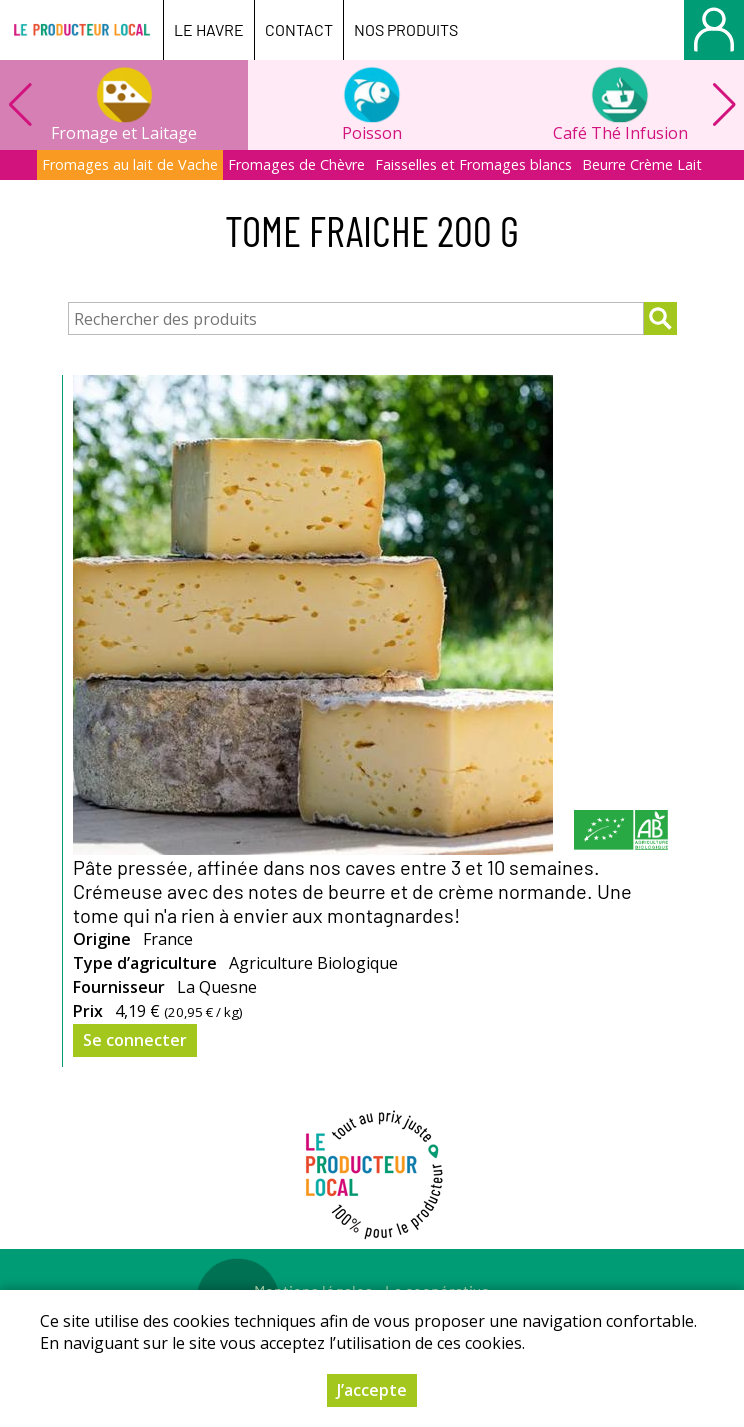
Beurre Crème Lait (642, 164)
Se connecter (135, 1040)
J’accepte (372, 1390)
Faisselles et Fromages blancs (473, 164)
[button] (724, 105)
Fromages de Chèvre (296, 164)
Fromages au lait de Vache (130, 164)
